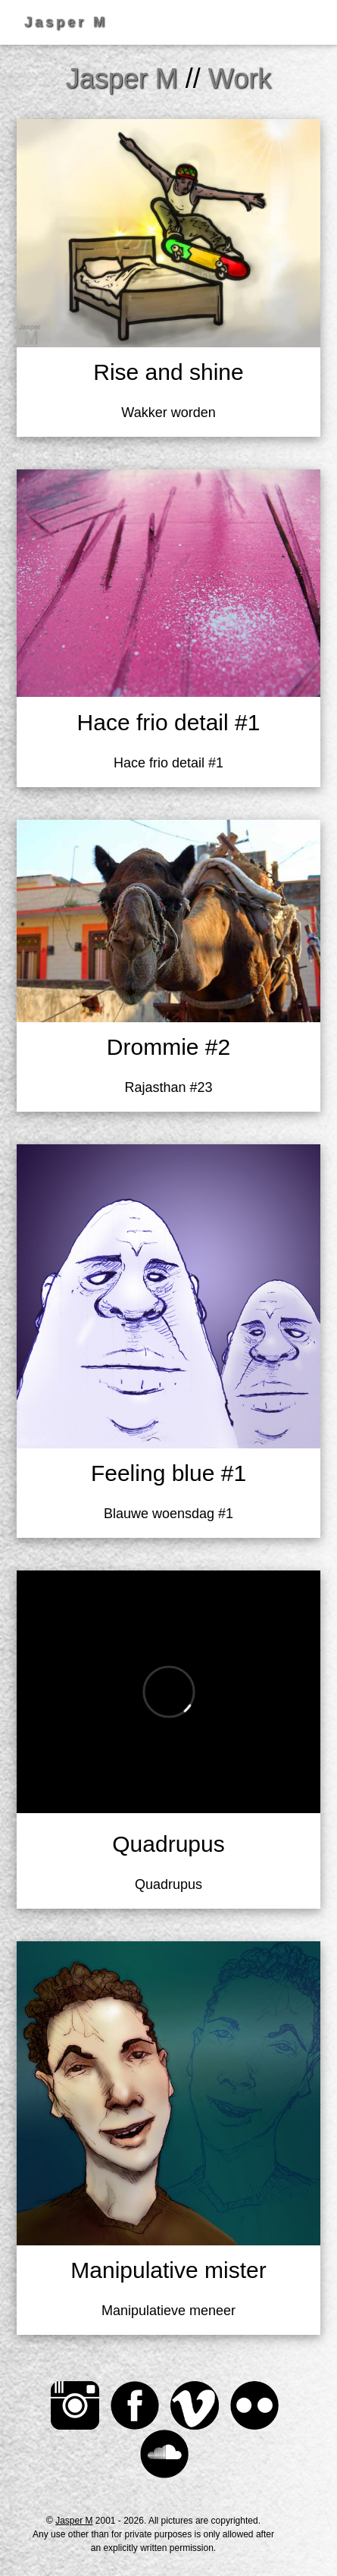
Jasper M (73, 2520)
